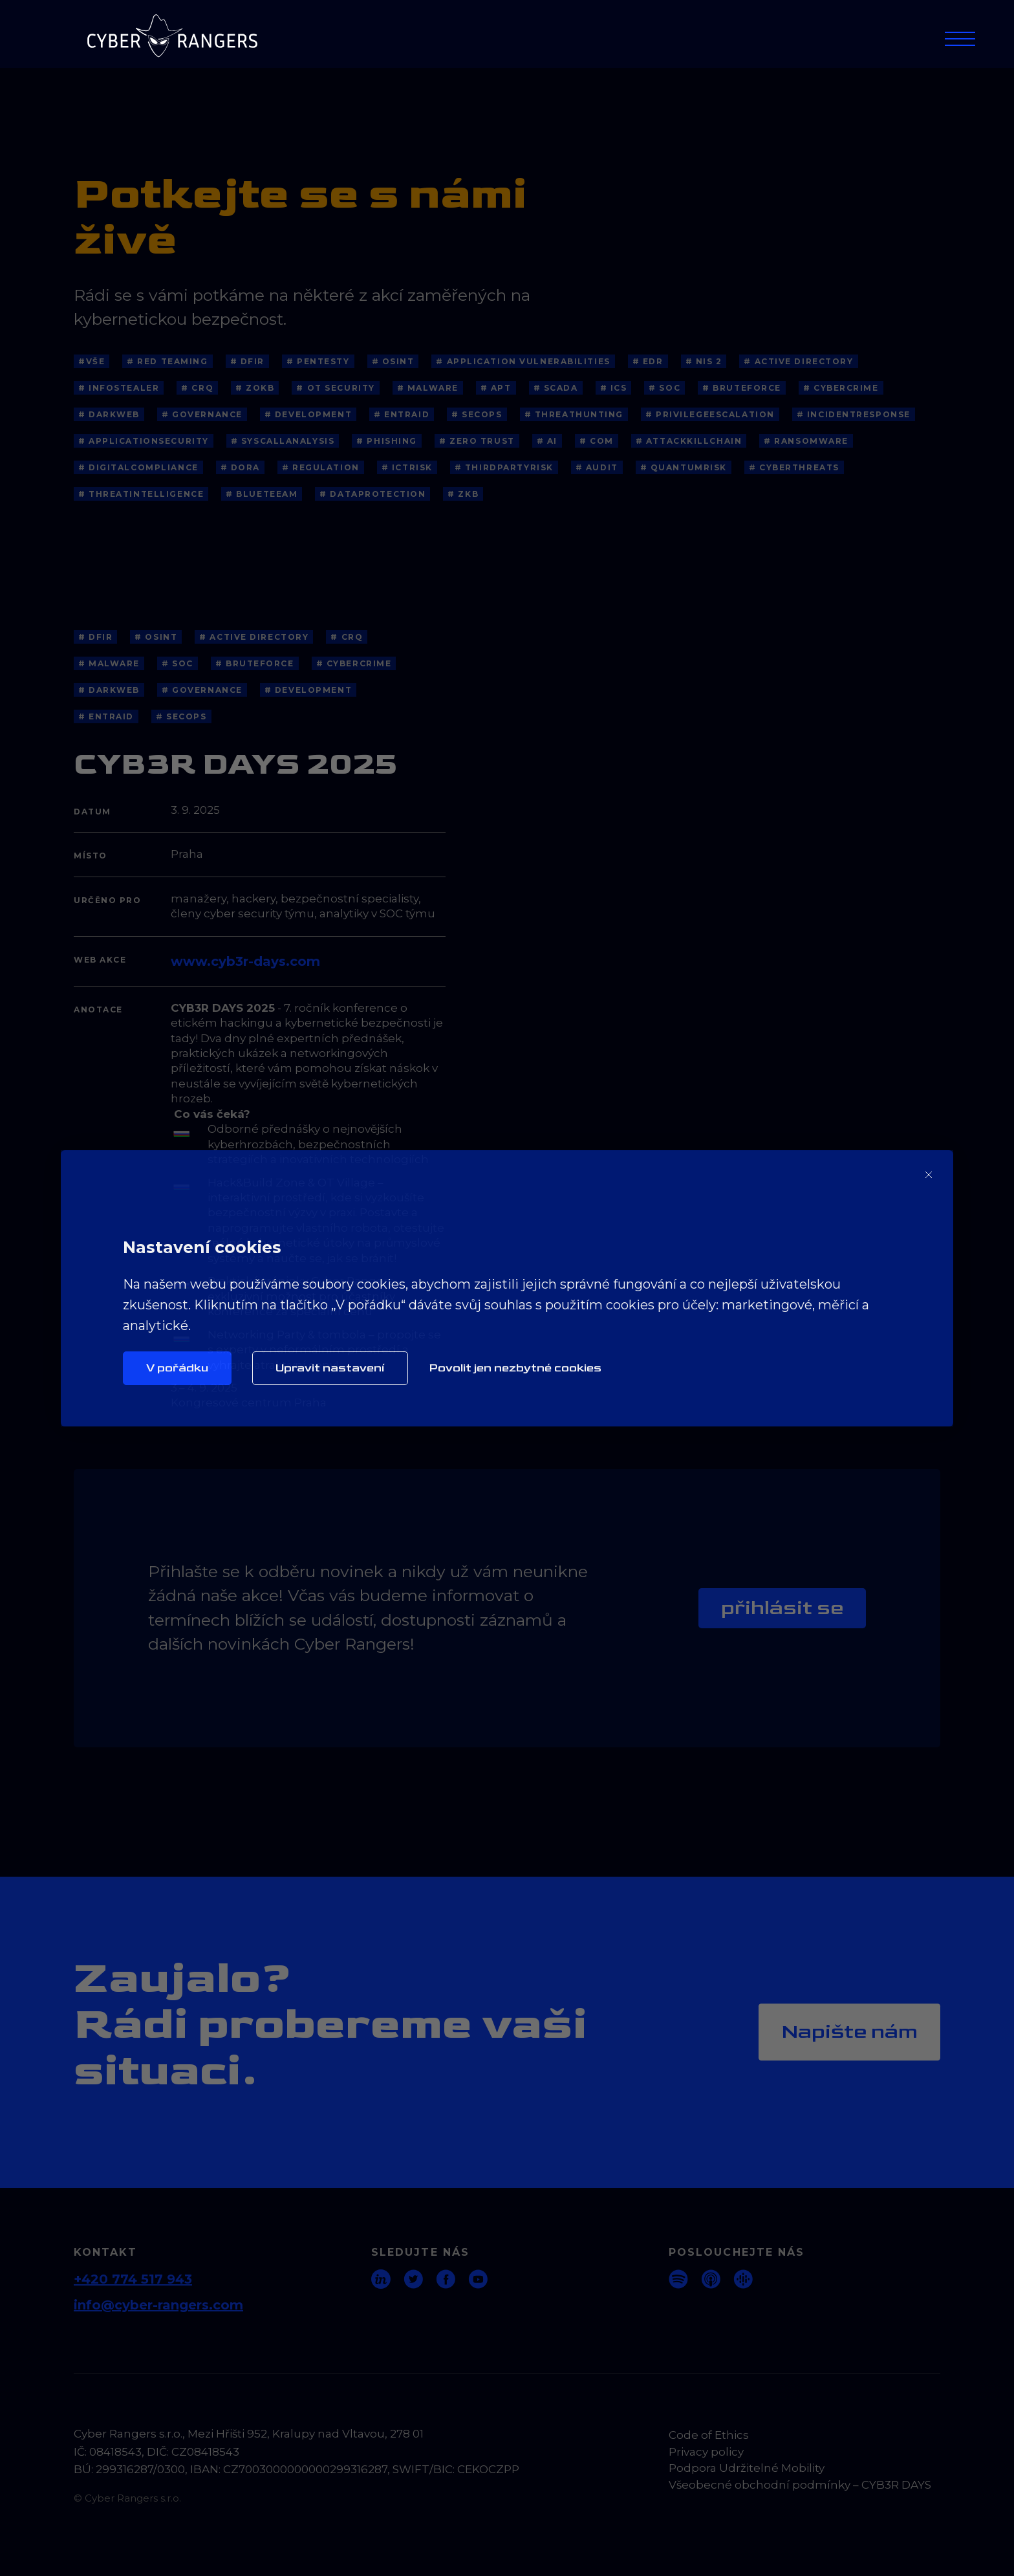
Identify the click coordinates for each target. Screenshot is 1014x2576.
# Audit (597, 467)
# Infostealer (118, 388)
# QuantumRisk (683, 467)
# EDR (647, 361)
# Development (308, 414)
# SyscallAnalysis (283, 441)
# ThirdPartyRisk (504, 467)
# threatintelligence (141, 494)
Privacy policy (706, 2451)
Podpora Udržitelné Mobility (747, 2467)
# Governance (202, 414)
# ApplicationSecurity (143, 441)
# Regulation (321, 467)
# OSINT (393, 361)
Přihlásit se (782, 1608)
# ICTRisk (407, 467)
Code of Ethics (709, 2435)
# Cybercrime (841, 388)
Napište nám (849, 2032)
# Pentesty (318, 361)
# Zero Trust (477, 441)
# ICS (613, 388)
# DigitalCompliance (138, 467)
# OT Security (335, 388)
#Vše (91, 361)
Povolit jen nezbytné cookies (515, 1368)
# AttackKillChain (689, 441)
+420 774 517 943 (133, 2279)
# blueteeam (261, 494)
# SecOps (476, 414)
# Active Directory (798, 361)
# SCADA (556, 388)
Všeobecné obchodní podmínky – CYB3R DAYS (800, 2484)
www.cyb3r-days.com (245, 961)
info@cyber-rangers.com (158, 2305)
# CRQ (197, 388)
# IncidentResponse (854, 414)
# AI (547, 441)
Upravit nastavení (330, 1368)
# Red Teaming (167, 361)
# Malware (427, 388)
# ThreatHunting (573, 414)
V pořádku (177, 1368)
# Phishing (386, 441)
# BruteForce (741, 388)
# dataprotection (372, 494)
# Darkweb (109, 414)
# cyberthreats (794, 467)
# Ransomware (806, 441)
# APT (496, 388)
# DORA (240, 467)
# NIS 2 (703, 361)
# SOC (664, 388)
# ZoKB (254, 388)
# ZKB (463, 494)
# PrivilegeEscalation (710, 414)
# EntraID (401, 414)
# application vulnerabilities (523, 361)
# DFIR (247, 361)
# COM (596, 441)
